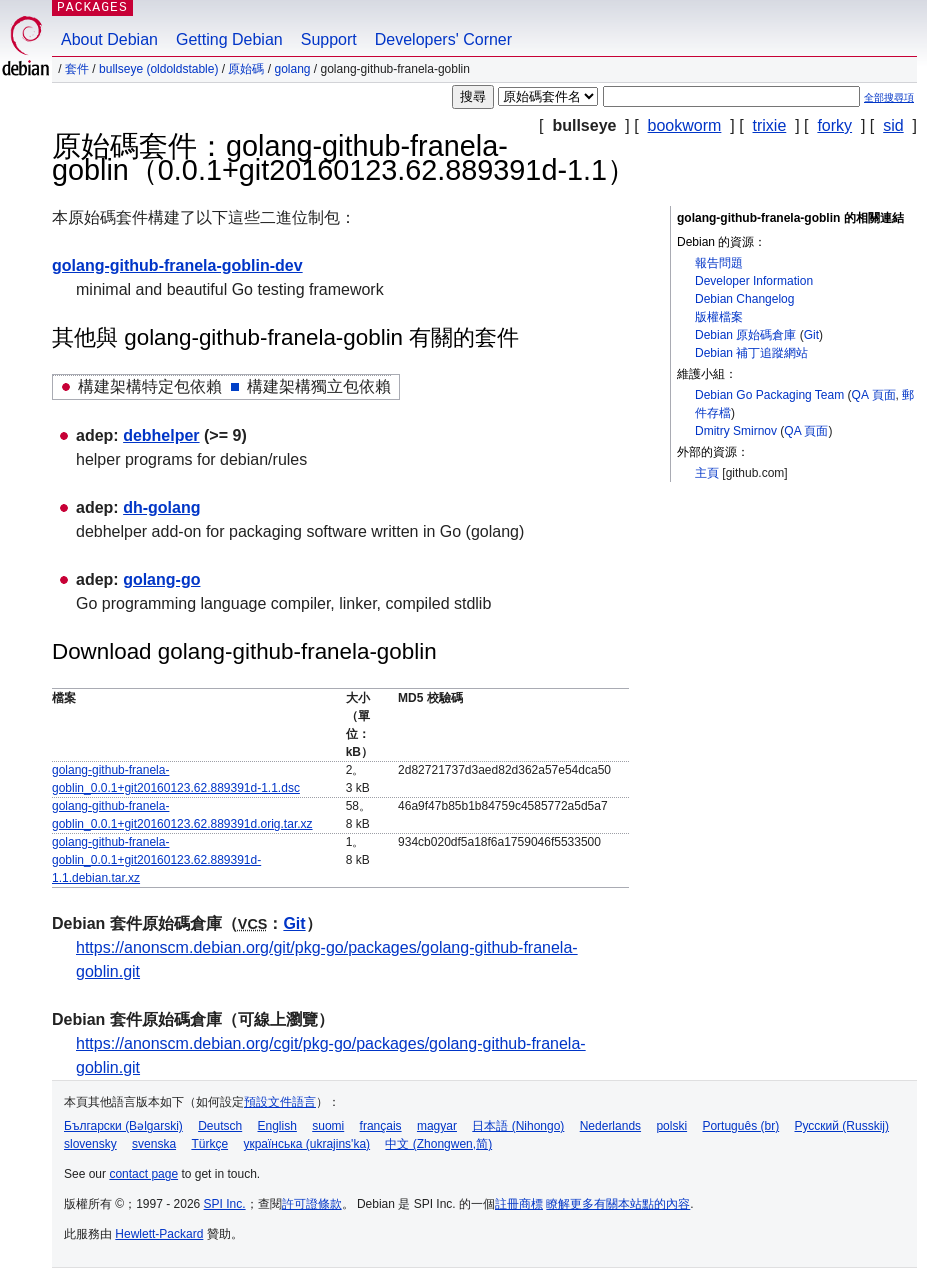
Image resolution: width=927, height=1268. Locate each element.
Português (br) (740, 1126)
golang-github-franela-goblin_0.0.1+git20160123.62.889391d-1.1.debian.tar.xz (156, 860)
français (381, 1126)
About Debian (109, 39)
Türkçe (209, 1144)
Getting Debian (229, 39)
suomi (328, 1126)
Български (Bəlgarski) (123, 1126)
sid (893, 125)
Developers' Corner (443, 39)
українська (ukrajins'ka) (306, 1144)
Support (329, 39)
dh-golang (161, 507)
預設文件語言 (280, 1102)
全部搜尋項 (889, 97)
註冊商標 (519, 1204)
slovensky (90, 1144)
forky (834, 125)
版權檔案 (719, 317)
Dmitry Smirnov (736, 431)
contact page (143, 1174)
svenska (154, 1144)
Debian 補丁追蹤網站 (751, 353)
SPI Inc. (225, 1204)
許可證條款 (312, 1204)
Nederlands (610, 1126)
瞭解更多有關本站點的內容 (618, 1204)
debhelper (161, 435)
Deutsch (220, 1126)
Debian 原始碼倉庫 (745, 335)
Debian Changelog (744, 299)
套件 (77, 69)
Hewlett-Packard (159, 1234)
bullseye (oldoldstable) (158, 69)
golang (292, 69)
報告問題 (719, 263)
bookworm (685, 125)
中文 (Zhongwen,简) (438, 1144)
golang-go (161, 579)
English (277, 1126)
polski (671, 1126)
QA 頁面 (874, 395)
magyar (437, 1126)
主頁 (707, 473)
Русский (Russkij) (841, 1126)
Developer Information (754, 281)
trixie (770, 125)
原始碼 (246, 69)
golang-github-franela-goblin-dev (177, 265)
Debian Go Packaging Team (769, 395)
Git (811, 335)
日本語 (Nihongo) (518, 1126)
